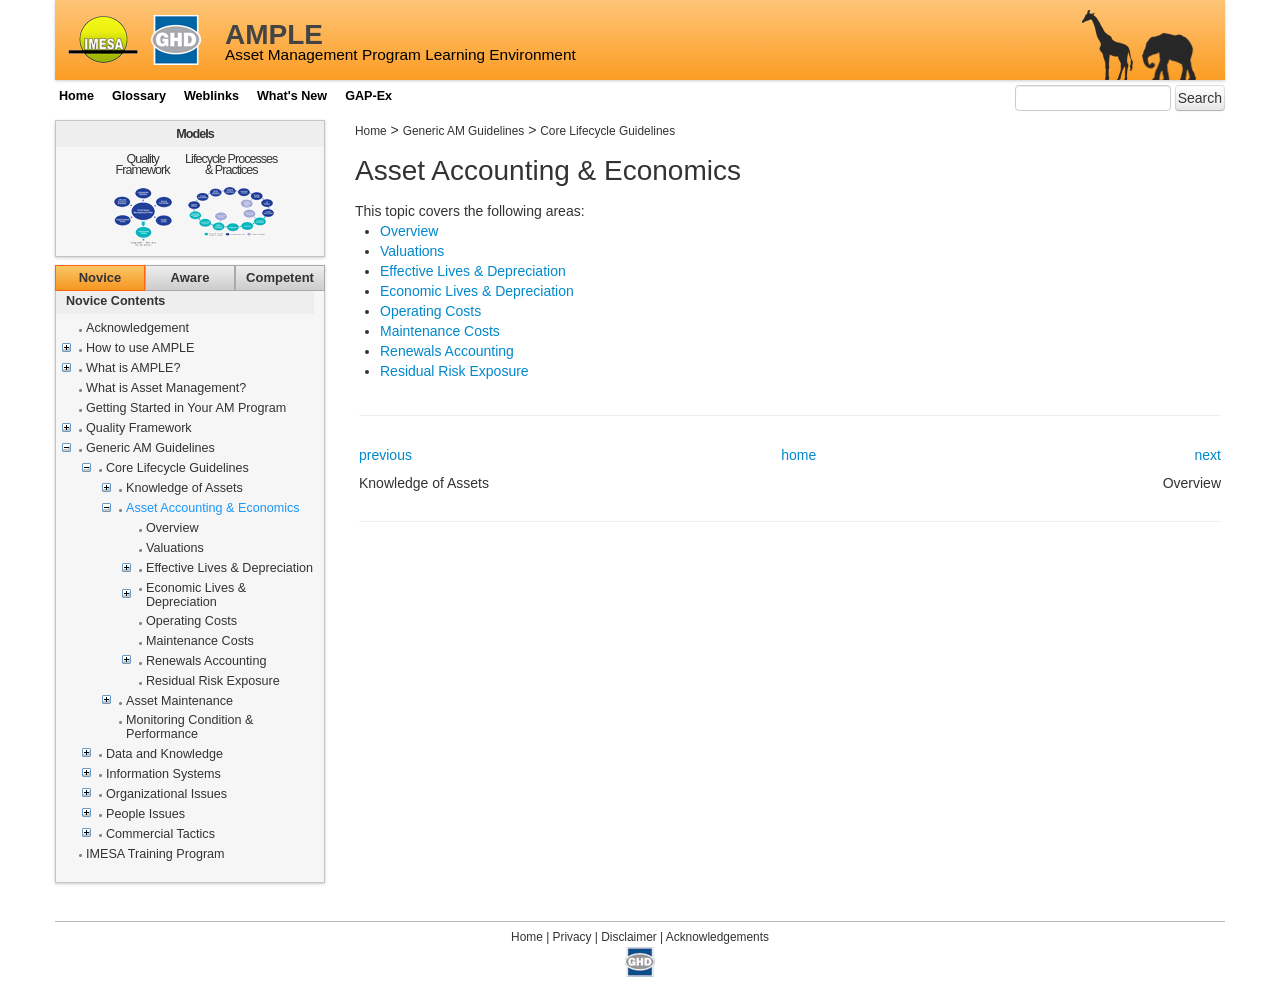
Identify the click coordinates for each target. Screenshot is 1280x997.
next (1208, 455)
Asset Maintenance (179, 701)
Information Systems (163, 774)
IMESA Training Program (155, 854)
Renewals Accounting (206, 661)
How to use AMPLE (140, 348)
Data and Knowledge (164, 754)
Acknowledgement (137, 328)
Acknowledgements (717, 937)
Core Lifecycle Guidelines (177, 468)
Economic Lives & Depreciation (196, 595)
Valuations (175, 548)
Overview (172, 528)
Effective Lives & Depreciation (229, 568)
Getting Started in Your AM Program (186, 408)
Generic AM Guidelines (150, 448)
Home (76, 96)
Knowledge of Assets (184, 488)
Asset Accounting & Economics (213, 508)
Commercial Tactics (160, 834)
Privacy (572, 937)
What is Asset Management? (166, 388)
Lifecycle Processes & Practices (231, 164)
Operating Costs (191, 621)
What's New (292, 96)
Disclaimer (629, 937)
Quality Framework (143, 164)
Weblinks (211, 96)
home (798, 455)
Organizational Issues (166, 794)
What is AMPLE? (133, 368)
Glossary (139, 96)
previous (385, 455)
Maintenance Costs (200, 641)
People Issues (145, 814)
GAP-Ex (368, 96)
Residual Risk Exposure (213, 681)
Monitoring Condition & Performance (189, 727)
